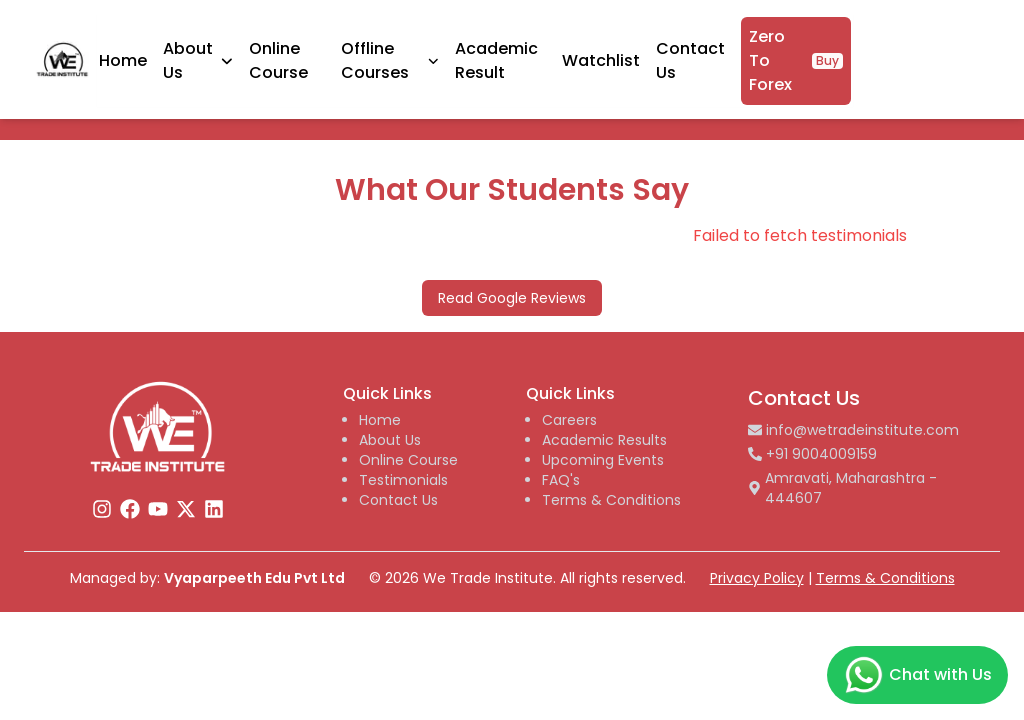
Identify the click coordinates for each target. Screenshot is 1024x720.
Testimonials (403, 480)
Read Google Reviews (512, 298)
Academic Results (604, 440)
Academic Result (635, 55)
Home (260, 55)
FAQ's (561, 480)
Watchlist (741, 55)
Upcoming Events (603, 460)
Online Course (415, 55)
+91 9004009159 (812, 454)
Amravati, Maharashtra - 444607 (842, 488)
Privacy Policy (757, 578)
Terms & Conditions (611, 500)
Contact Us (398, 500)
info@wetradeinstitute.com (853, 430)
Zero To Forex (936, 55)
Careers (569, 420)
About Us (390, 440)
